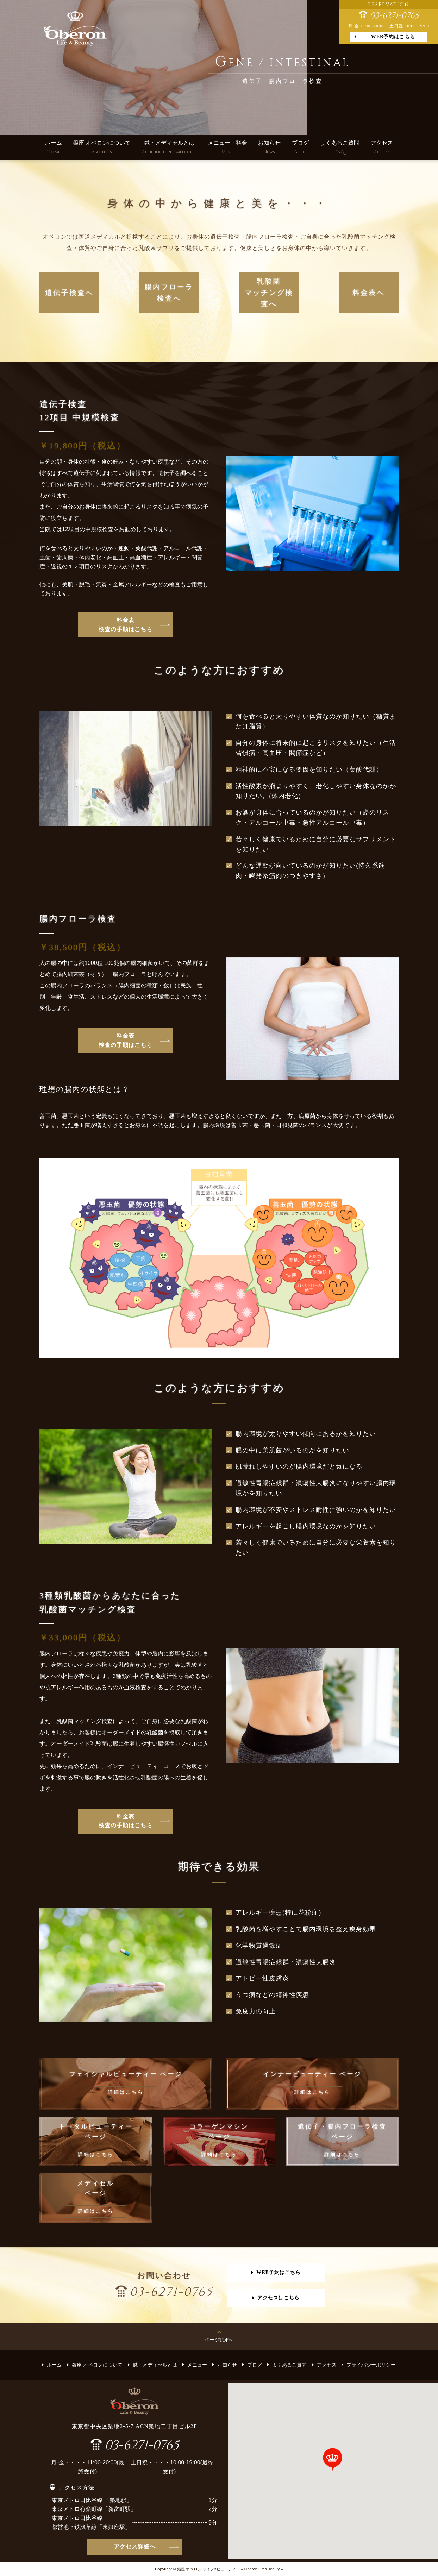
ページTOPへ (219, 2340)
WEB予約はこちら (393, 36)
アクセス (381, 148)
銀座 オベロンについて (102, 148)
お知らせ (269, 148)
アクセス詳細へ (135, 2547)
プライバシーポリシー (371, 2365)
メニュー (197, 2365)
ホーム (53, 148)
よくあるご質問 (339, 148)
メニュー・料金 (227, 148)
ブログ (300, 148)
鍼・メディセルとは (169, 148)
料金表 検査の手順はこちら (125, 624)
